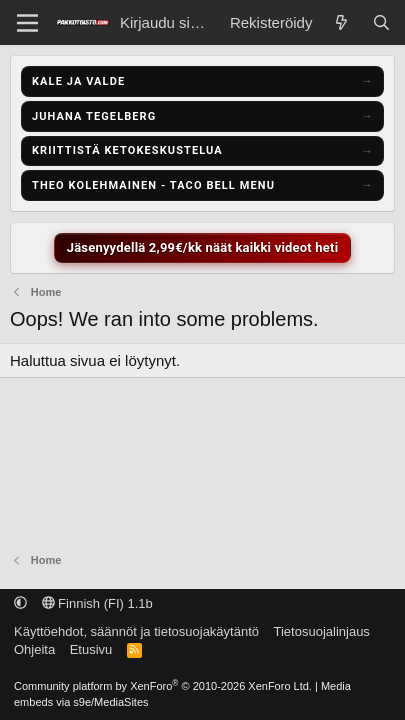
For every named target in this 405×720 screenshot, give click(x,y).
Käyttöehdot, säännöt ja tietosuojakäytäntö (136, 631)
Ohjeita (34, 649)
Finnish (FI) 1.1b (97, 603)
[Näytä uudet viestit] (341, 22)
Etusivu (91, 649)
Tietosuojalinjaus (322, 631)
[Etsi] (381, 22)
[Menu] (27, 23)
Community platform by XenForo (163, 686)
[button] (20, 603)
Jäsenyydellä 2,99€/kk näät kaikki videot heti (203, 247)
